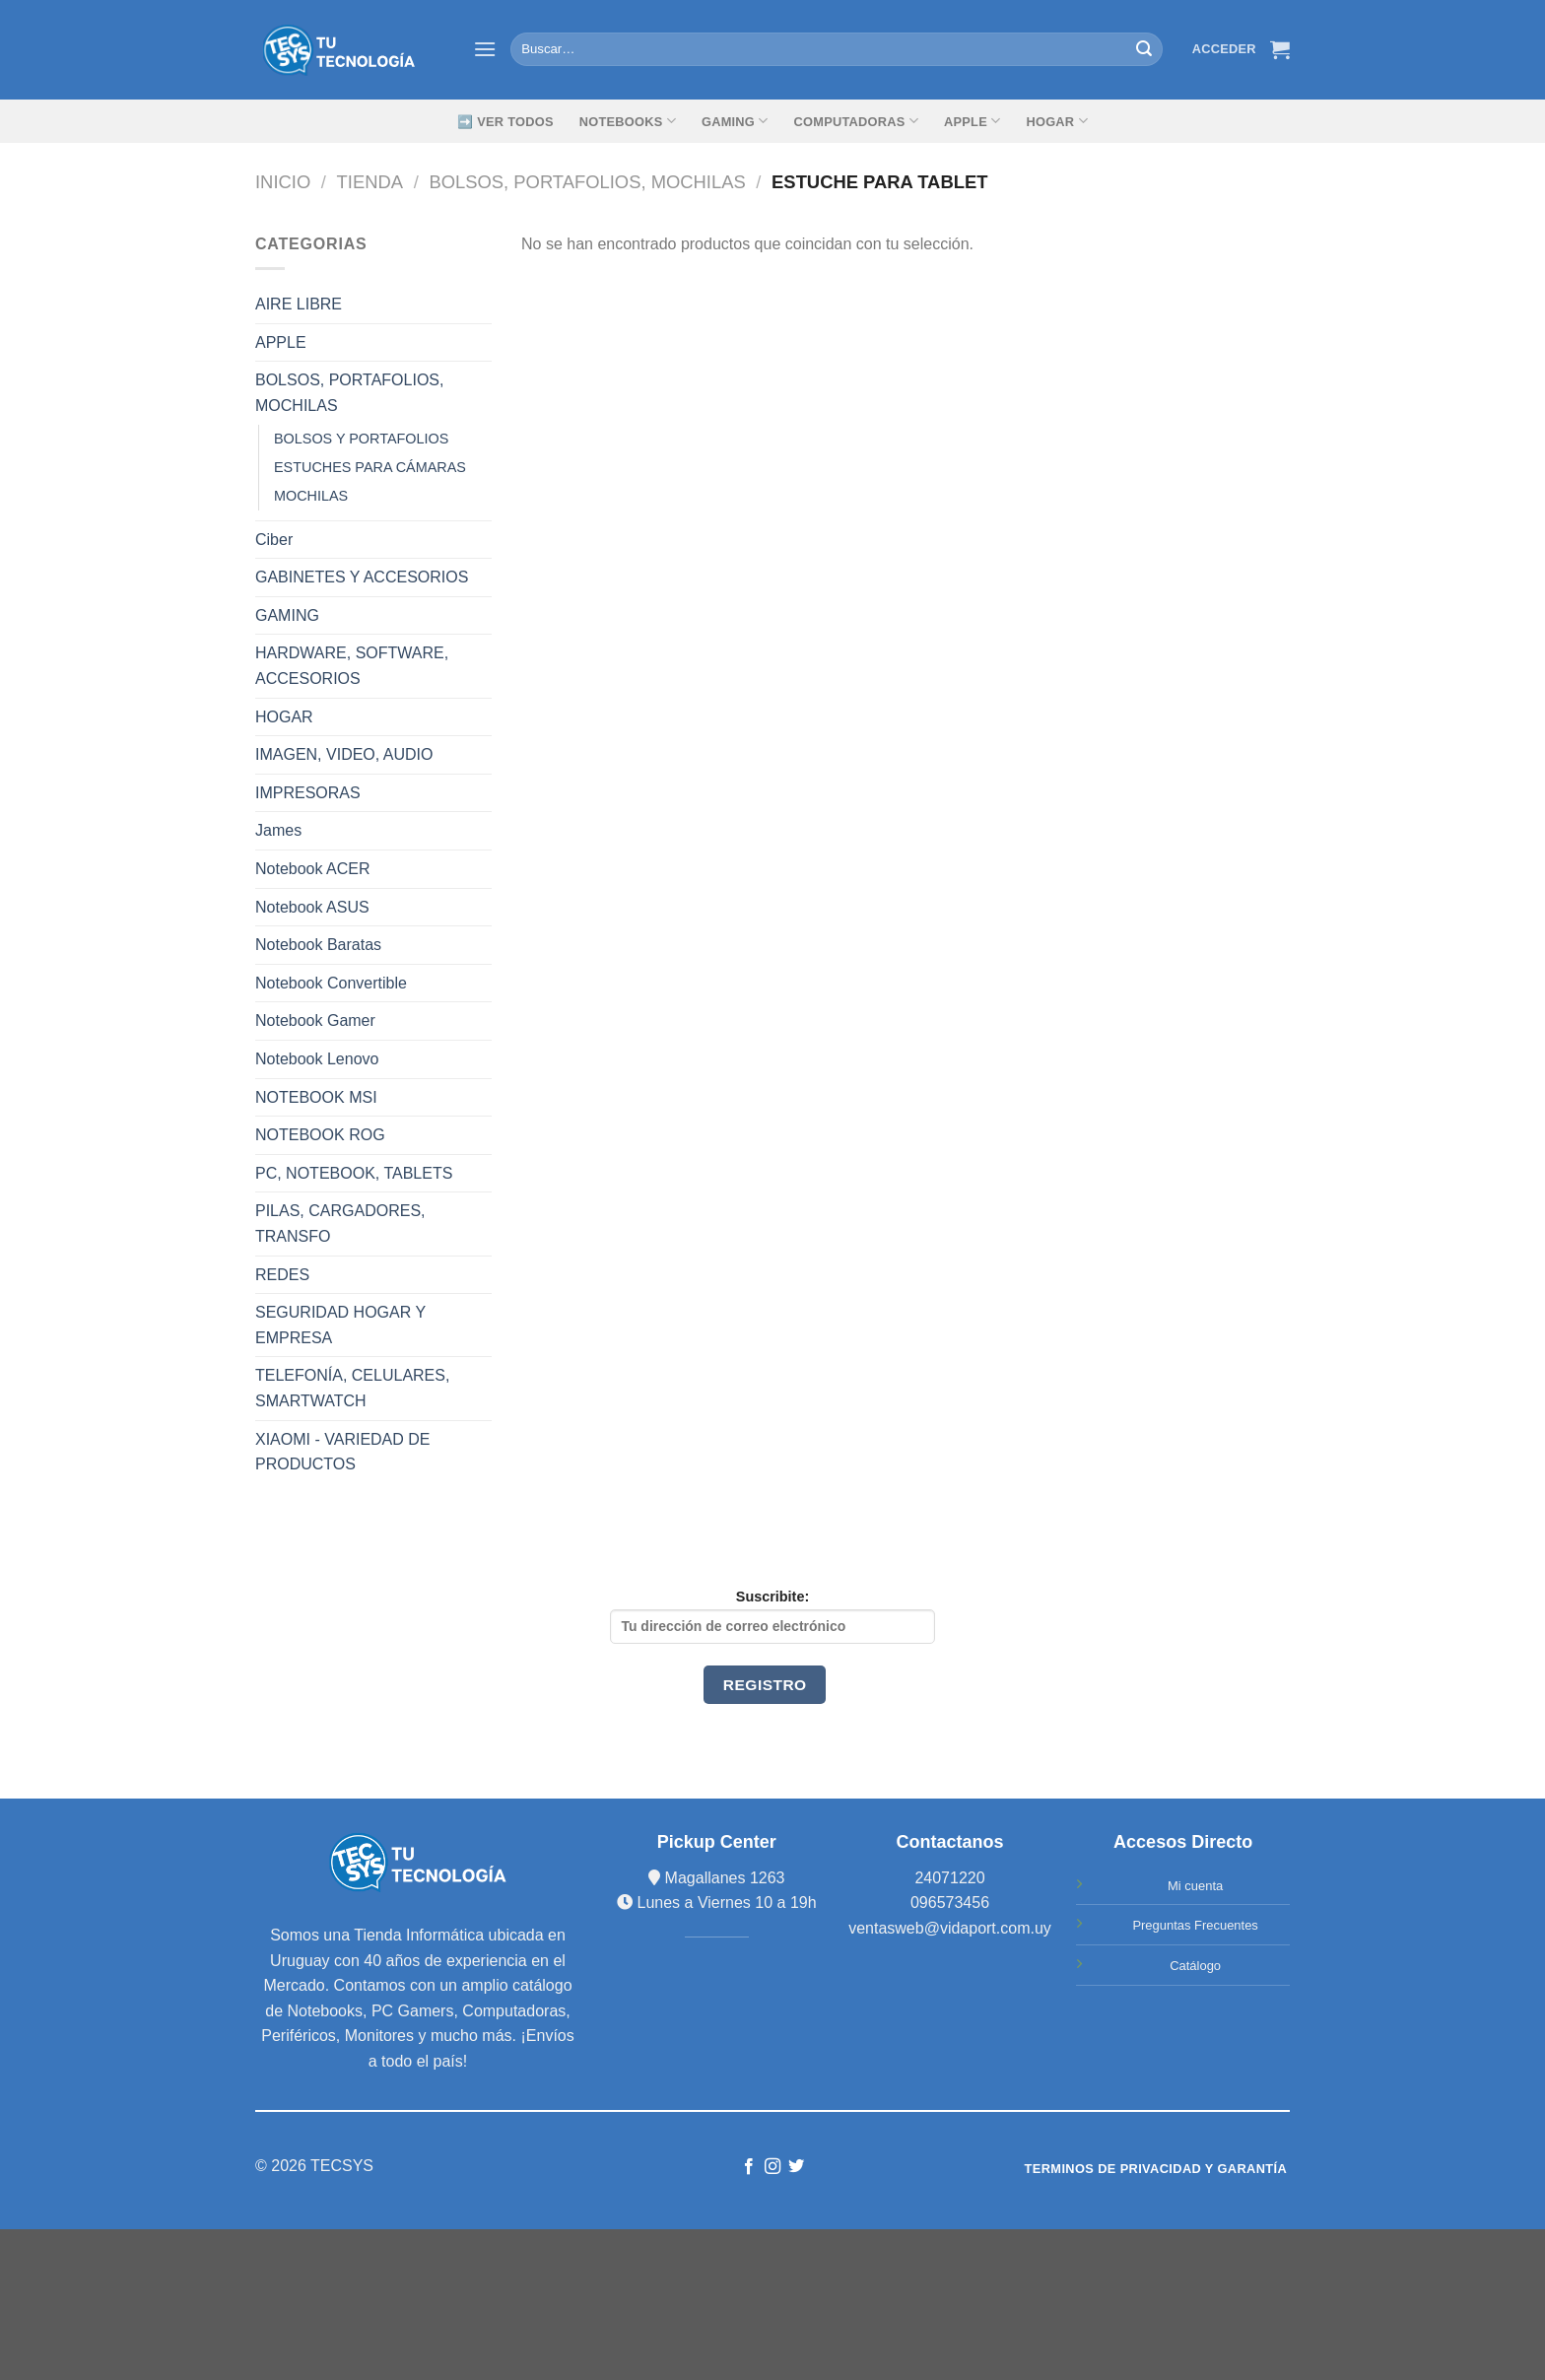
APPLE (280, 342)
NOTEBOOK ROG (320, 1134)
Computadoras (856, 120)
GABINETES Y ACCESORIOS (361, 577)
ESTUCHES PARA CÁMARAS (370, 467)
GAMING (735, 120)
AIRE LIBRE (298, 304)
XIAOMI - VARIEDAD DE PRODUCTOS (343, 1452)
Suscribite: (772, 1616)
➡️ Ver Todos (505, 121)
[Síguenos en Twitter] (796, 2167)
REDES (282, 1274)
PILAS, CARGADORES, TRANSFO (340, 1223)
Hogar (1056, 120)
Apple (972, 120)
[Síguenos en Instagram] (772, 2167)
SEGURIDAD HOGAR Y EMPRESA (340, 1325)
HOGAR (284, 717)
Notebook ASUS (312, 907)
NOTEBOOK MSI (316, 1097)
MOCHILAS (311, 496)
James (278, 830)
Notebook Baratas (318, 944)
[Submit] (1144, 49)
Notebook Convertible (331, 983)
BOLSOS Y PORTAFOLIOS (361, 438)
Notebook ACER (312, 868)
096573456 (949, 1902)
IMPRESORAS (308, 792)
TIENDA (370, 181)
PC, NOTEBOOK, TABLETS (353, 1173)
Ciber (274, 539)
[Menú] (485, 49)
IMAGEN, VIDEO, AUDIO (344, 754)
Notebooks (627, 120)
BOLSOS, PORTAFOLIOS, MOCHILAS (587, 181)
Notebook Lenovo (316, 1059)
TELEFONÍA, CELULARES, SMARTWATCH (352, 1388)
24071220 (949, 1878)
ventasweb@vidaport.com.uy (949, 1928)
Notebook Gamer (315, 1020)
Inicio (282, 181)
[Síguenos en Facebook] (748, 2167)
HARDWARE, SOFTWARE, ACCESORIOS (351, 666)
